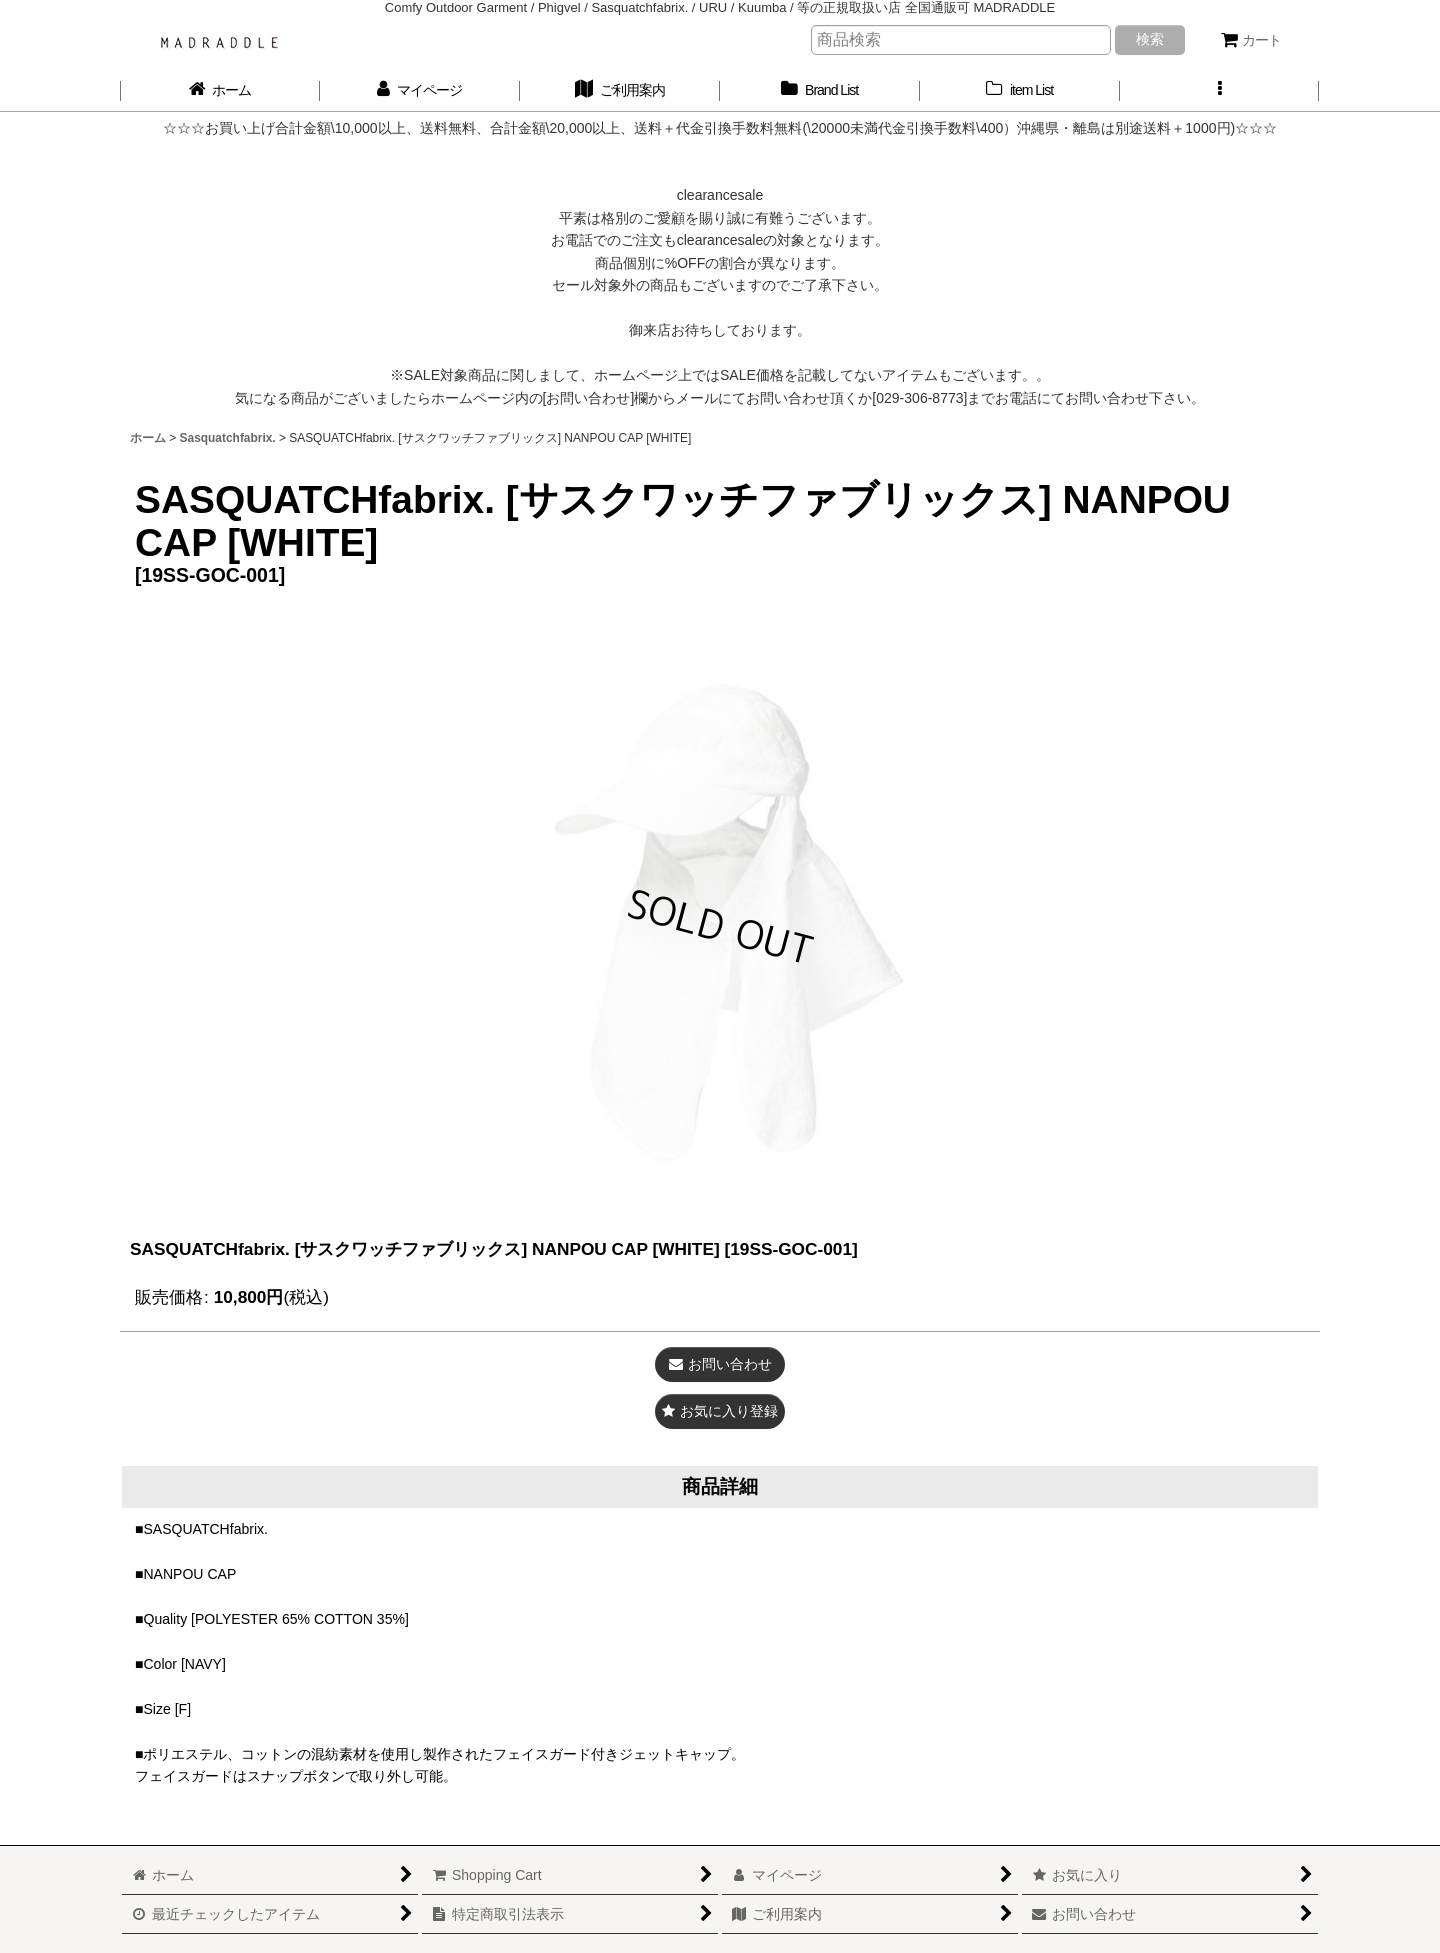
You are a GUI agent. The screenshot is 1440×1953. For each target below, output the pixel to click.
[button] (1220, 90)
